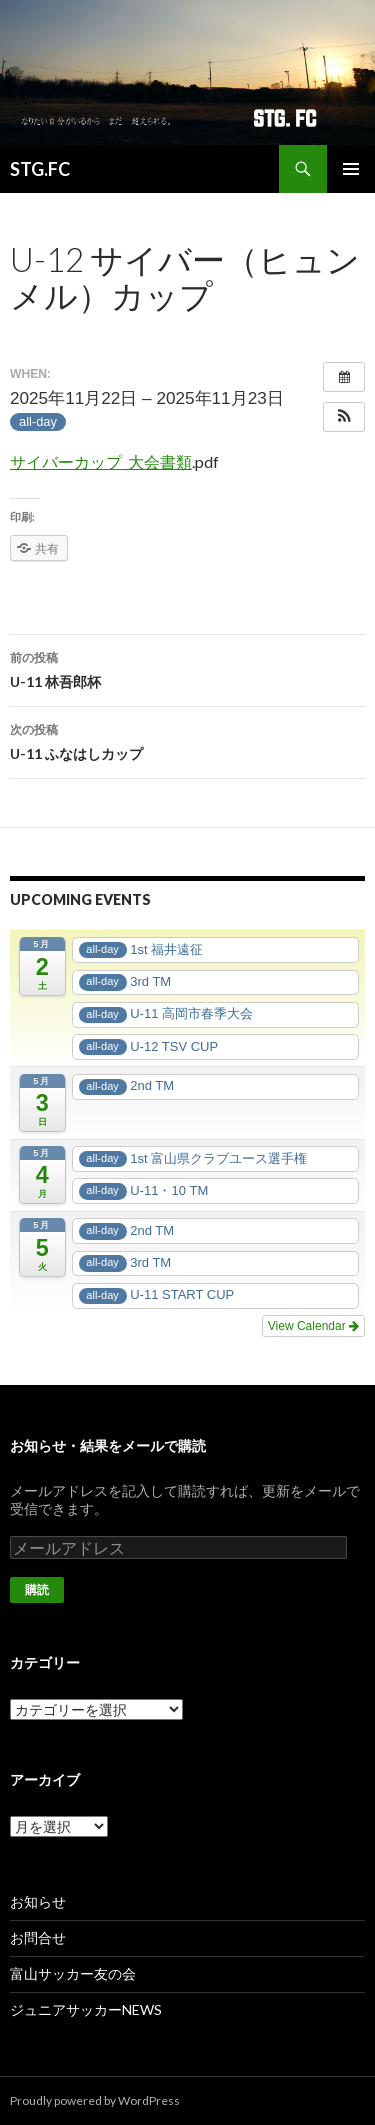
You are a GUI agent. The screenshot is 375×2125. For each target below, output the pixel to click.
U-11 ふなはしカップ (187, 740)
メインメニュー (351, 169)
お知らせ (38, 1901)
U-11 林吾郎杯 (187, 668)
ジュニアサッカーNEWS (86, 2009)
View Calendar (313, 1326)
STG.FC (40, 169)
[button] (344, 417)
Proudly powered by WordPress (95, 2100)
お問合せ (38, 1937)
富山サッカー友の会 (73, 1973)
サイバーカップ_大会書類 (101, 461)
